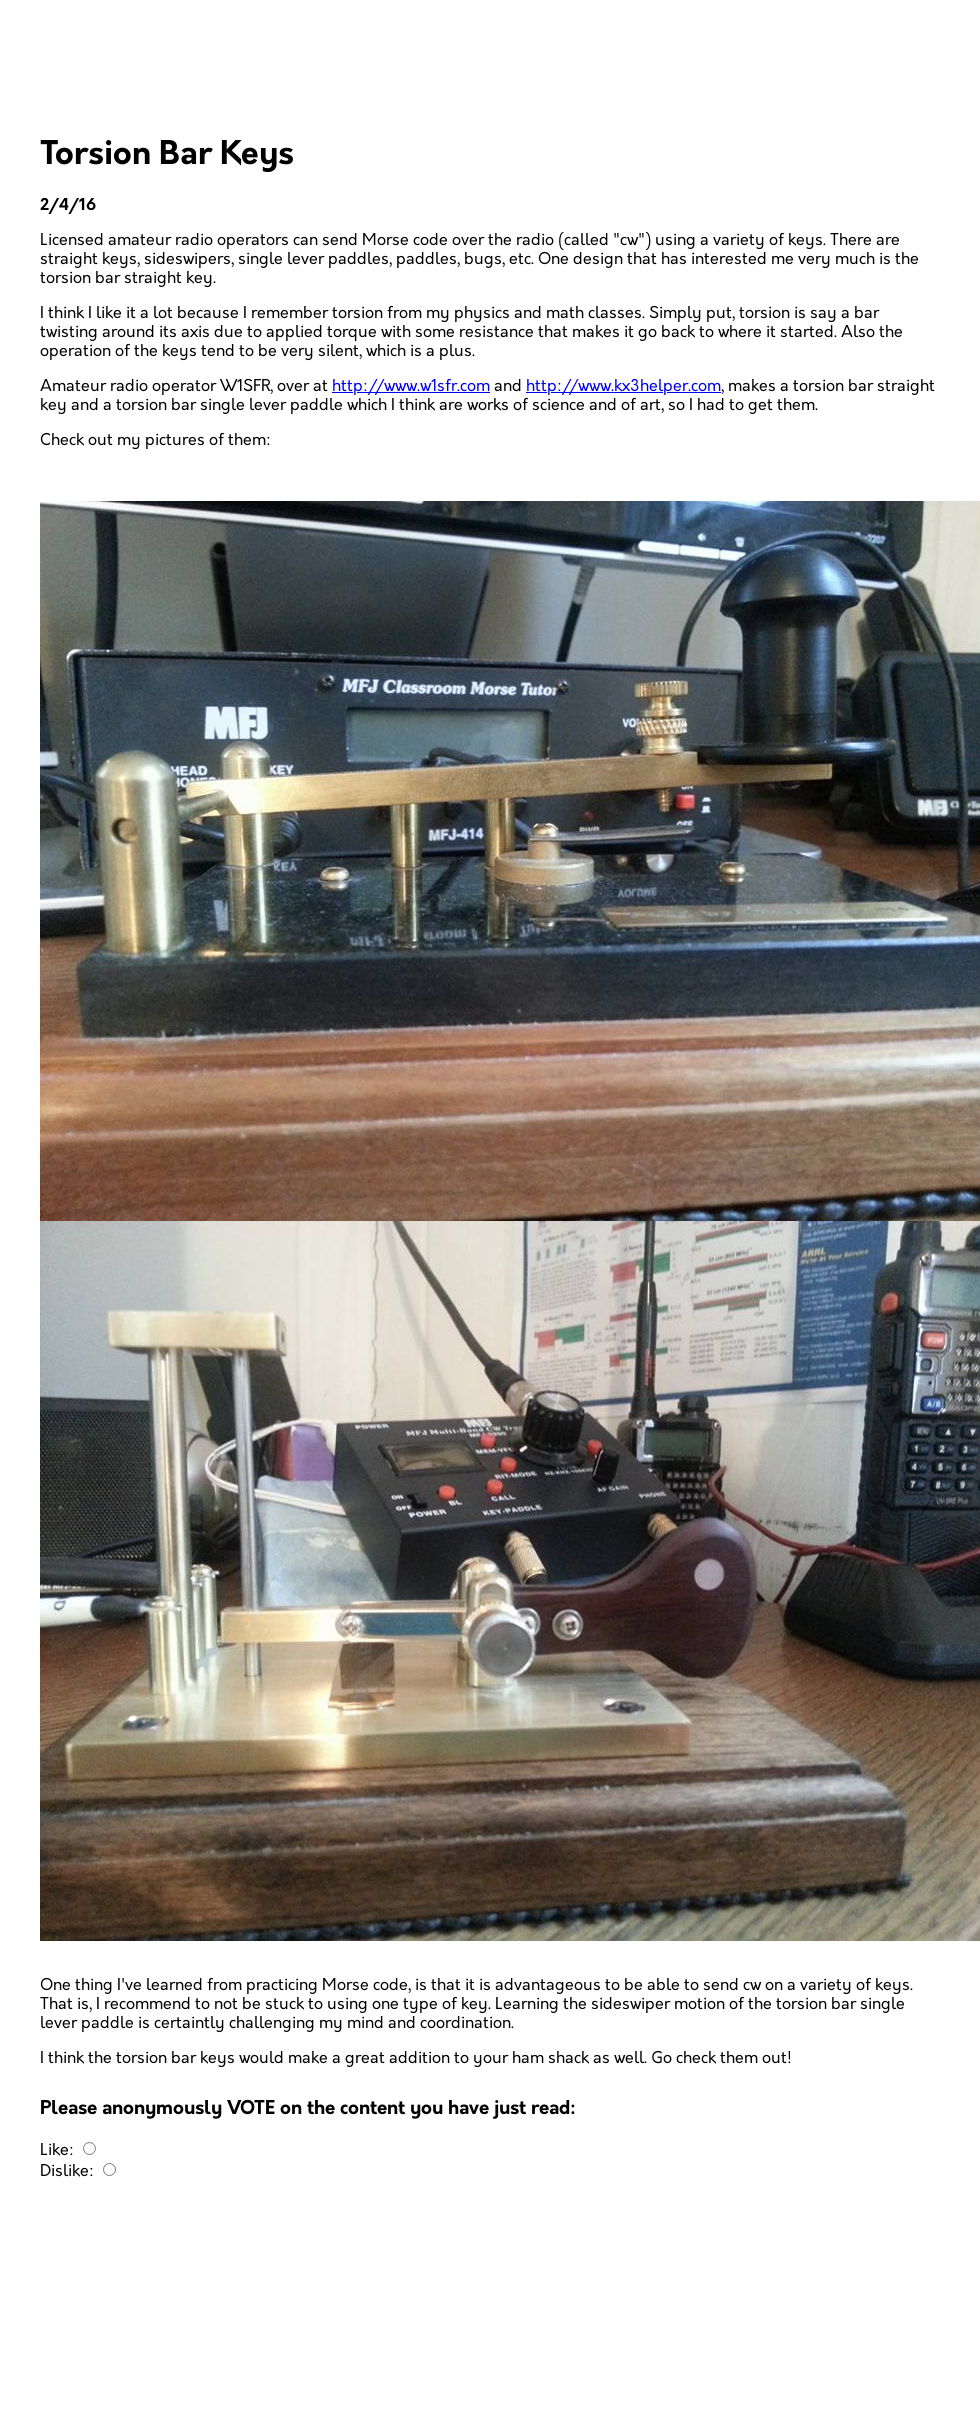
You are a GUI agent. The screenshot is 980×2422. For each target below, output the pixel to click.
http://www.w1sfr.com (411, 386)
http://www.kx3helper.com (623, 386)
